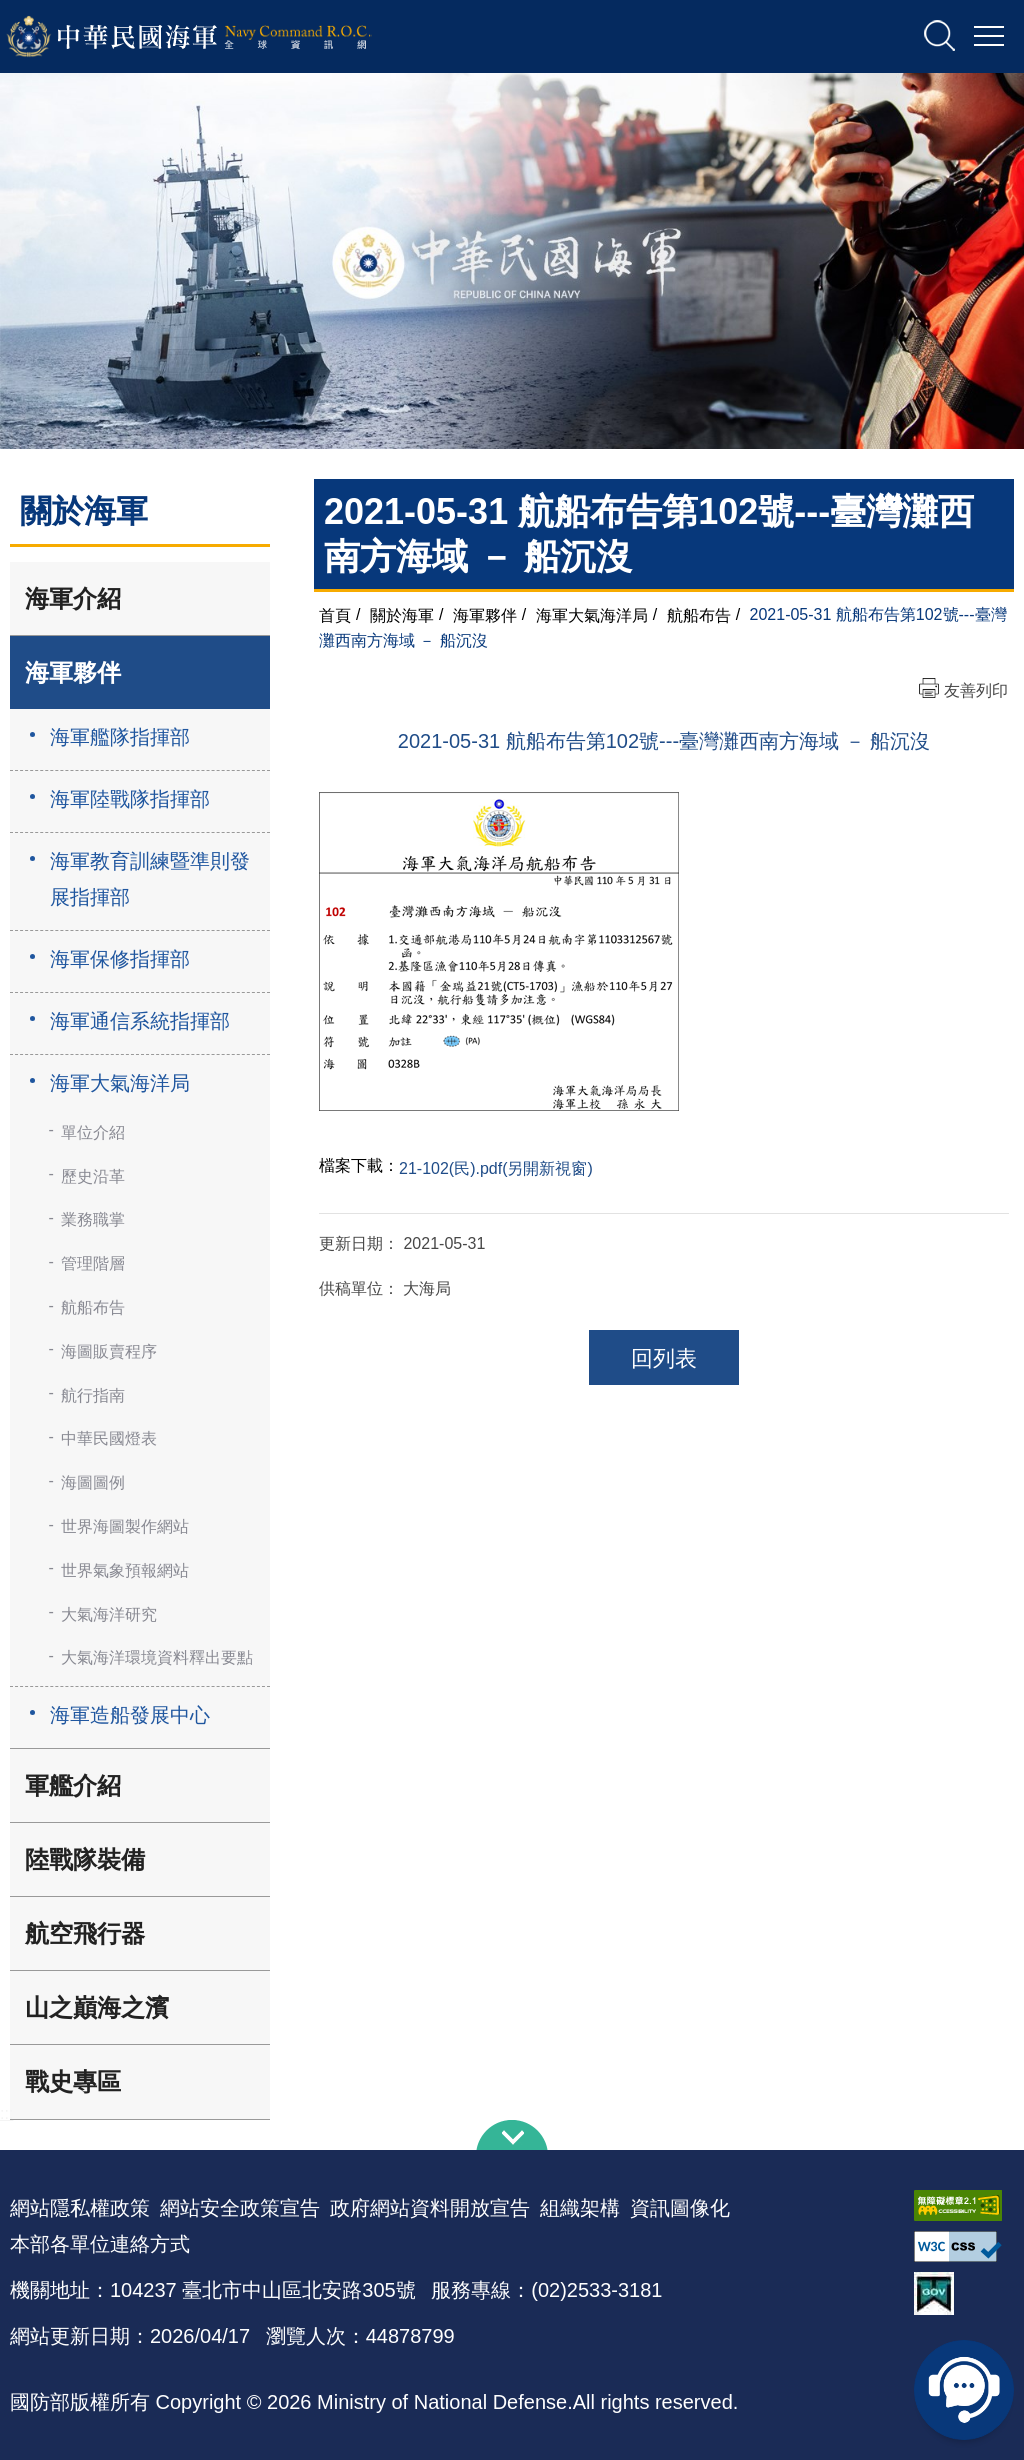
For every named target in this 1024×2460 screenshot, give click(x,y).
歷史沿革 (93, 1176)
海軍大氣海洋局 (120, 1083)
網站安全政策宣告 (240, 2208)
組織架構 (580, 2208)
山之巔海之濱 (97, 2007)
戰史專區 (73, 2081)
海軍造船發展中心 (130, 1715)
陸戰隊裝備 (85, 1859)
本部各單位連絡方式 (100, 2244)
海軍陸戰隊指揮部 (130, 799)
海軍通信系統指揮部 (140, 1021)
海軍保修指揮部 (120, 959)
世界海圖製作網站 (125, 1526)
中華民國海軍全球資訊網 (215, 37)
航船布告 (93, 1307)
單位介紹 (93, 1132)
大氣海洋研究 (109, 1614)
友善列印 (976, 690)
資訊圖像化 (680, 2208)
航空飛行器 (85, 1933)
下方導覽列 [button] (512, 2135)
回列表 (664, 1358)
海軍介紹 (73, 598)
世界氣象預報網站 (125, 1570)
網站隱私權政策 (80, 2208)
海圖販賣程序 (109, 1351)
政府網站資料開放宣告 (430, 2208)
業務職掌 (93, 1219)
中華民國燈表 (109, 1438)
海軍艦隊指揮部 (120, 737)
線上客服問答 (964, 2390)
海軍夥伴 (73, 672)
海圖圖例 (93, 1482)
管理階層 (93, 1263)
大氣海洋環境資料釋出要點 (157, 1657)
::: (6, 2113)
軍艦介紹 (73, 1785)
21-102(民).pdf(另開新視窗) (496, 1168)
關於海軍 (402, 614)
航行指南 (93, 1395)
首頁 (335, 614)
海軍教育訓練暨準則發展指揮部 (150, 879)
